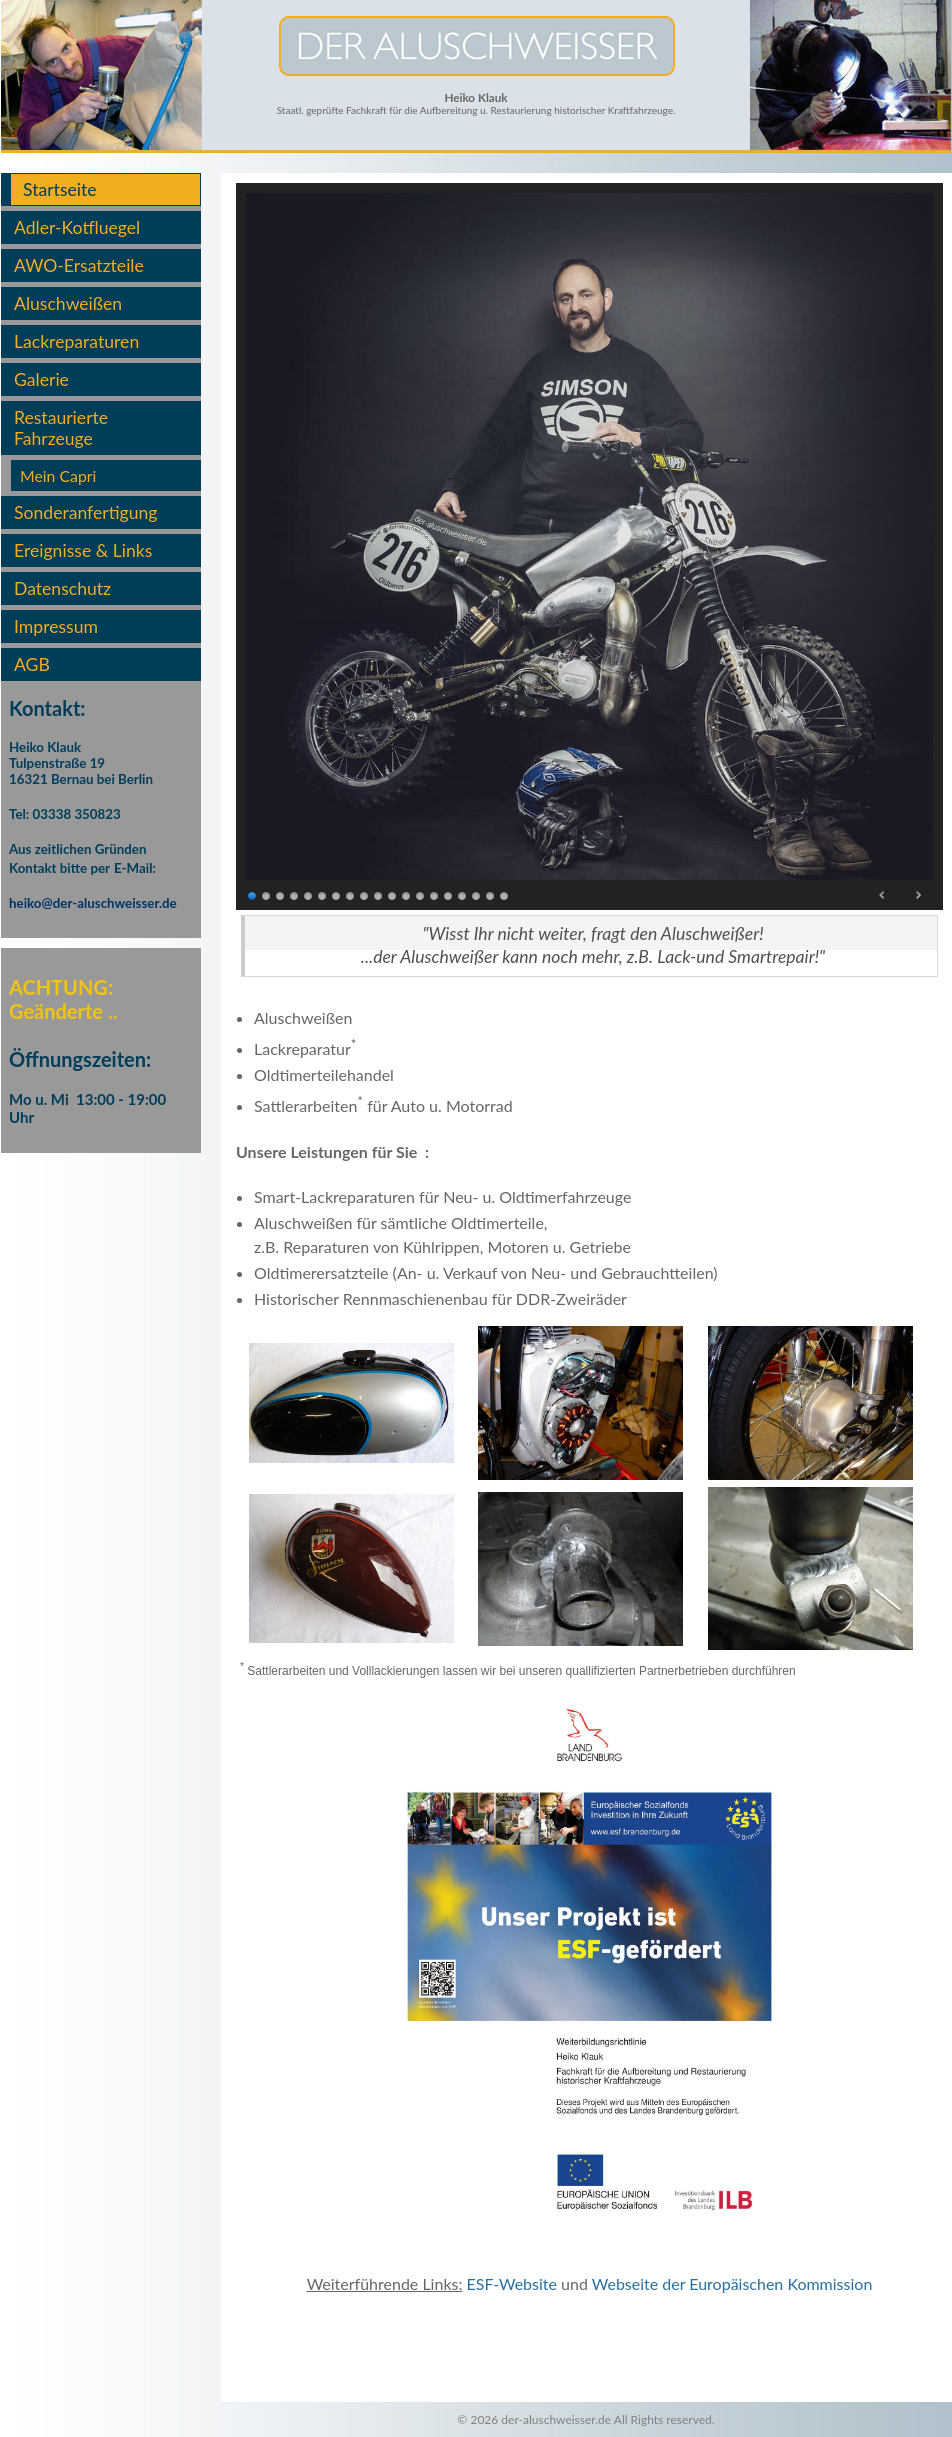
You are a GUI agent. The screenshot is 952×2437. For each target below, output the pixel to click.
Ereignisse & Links (83, 550)
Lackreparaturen (76, 341)
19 (505, 895)
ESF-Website (512, 2283)
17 (477, 895)
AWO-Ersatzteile (79, 265)
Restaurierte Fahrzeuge (61, 428)
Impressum (56, 626)
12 (407, 895)
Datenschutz (62, 588)
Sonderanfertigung (85, 512)
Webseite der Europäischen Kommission (732, 2283)
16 (463, 895)
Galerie (41, 379)
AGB (32, 664)
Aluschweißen (68, 303)
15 (449, 895)
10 (379, 895)
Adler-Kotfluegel (77, 227)
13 (421, 895)
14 (435, 895)
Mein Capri (58, 475)
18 (491, 895)
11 (393, 895)
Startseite (60, 189)
